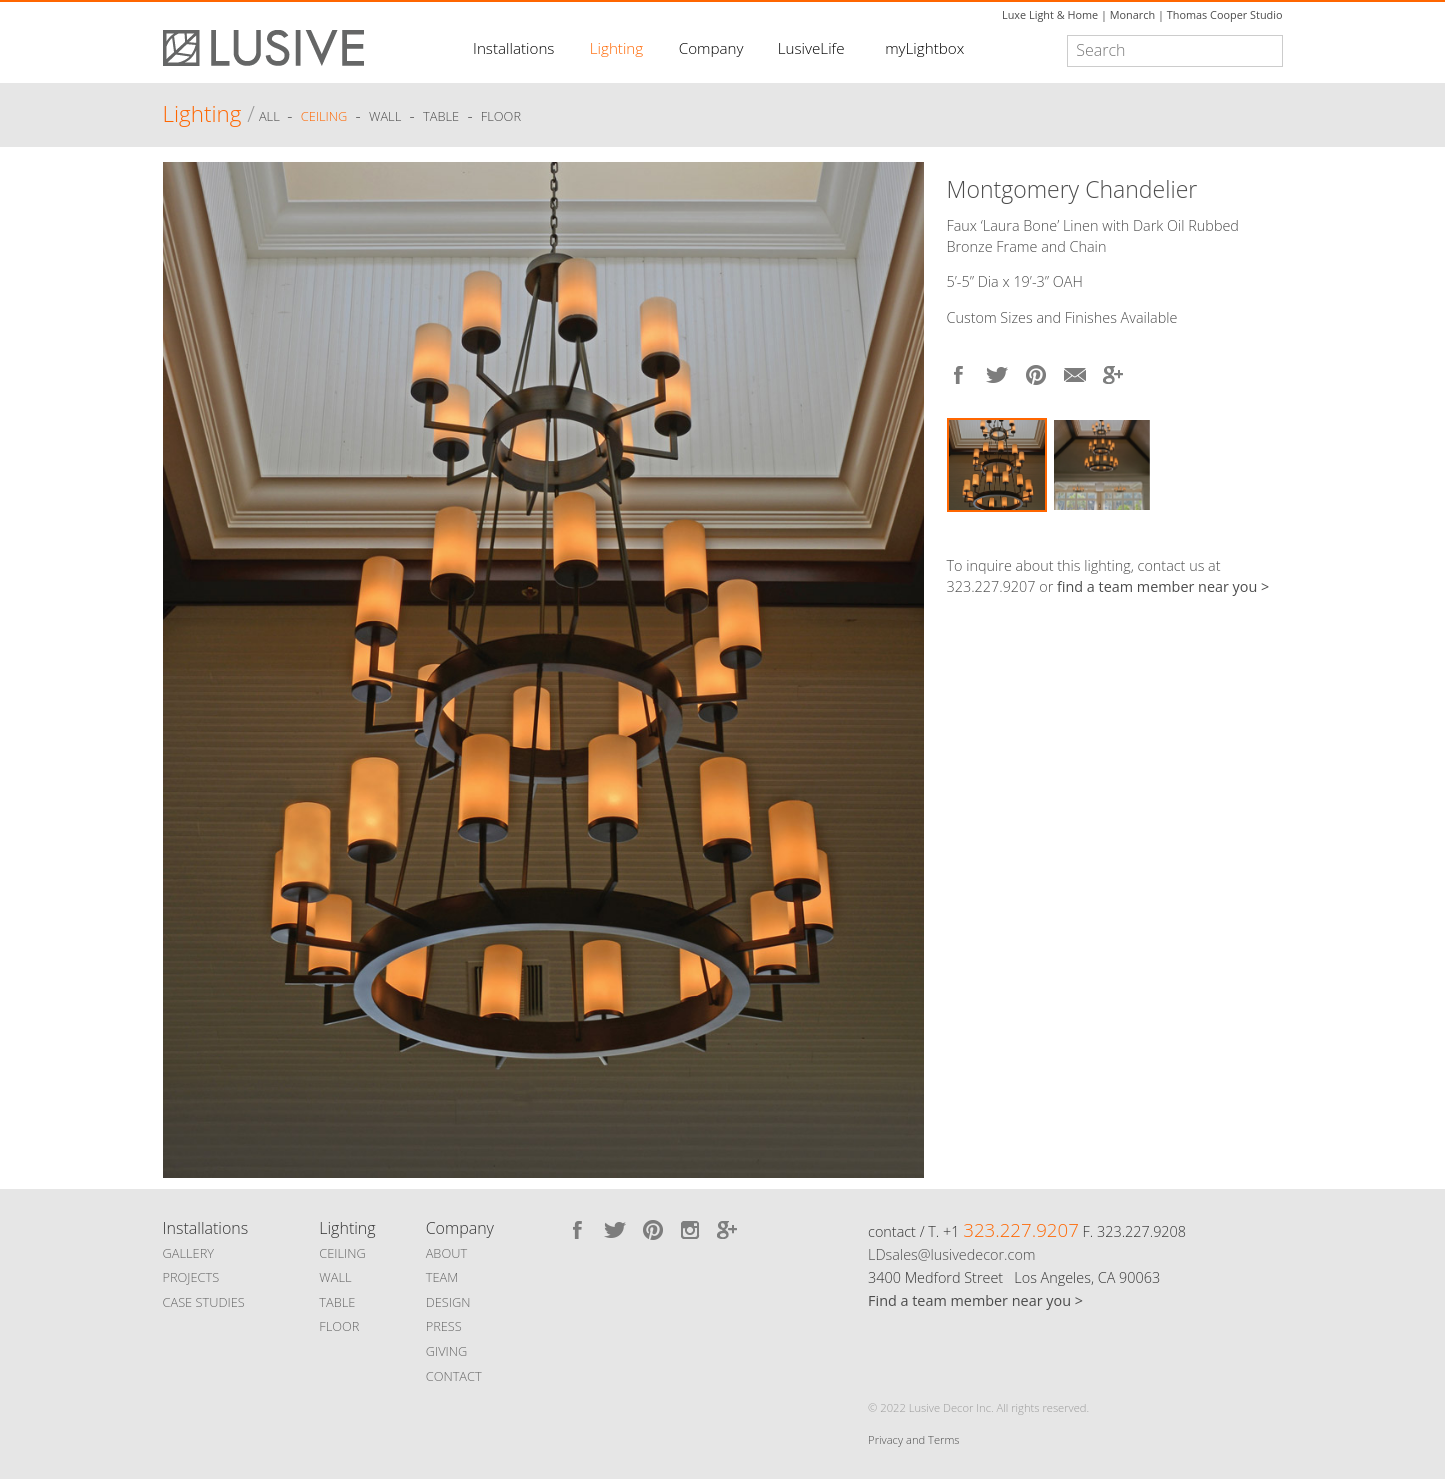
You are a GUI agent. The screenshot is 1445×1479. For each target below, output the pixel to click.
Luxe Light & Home (1050, 14)
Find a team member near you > (975, 1300)
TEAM (442, 1277)
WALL (335, 1277)
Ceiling (324, 117)
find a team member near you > (1163, 586)
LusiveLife (811, 48)
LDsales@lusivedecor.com (951, 1254)
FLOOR (339, 1326)
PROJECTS (191, 1277)
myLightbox (924, 48)
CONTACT (454, 1376)
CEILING (342, 1253)
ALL (271, 117)
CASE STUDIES (204, 1302)
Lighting (616, 48)
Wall (385, 117)
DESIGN (448, 1302)
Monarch (1132, 14)
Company (711, 48)
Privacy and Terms (913, 1439)
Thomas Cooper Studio (1225, 14)
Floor (501, 117)
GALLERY (189, 1253)
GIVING (447, 1351)
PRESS (444, 1326)
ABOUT (446, 1253)
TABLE (337, 1302)
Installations (513, 48)
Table (441, 117)
